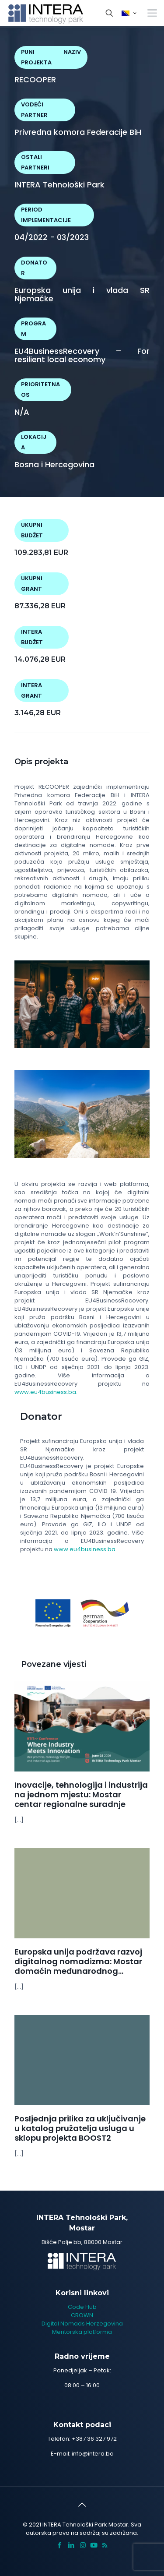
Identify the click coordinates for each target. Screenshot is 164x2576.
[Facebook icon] (59, 2545)
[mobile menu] (152, 13)
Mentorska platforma (82, 2332)
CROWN (82, 2315)
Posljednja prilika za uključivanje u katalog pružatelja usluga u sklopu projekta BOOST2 (80, 2128)
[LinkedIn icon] (71, 2545)
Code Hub (82, 2307)
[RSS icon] (104, 2545)
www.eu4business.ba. (45, 1392)
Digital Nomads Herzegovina (82, 2323)
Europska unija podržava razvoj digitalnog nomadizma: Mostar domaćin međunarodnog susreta (78, 1966)
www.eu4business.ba (84, 1549)
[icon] (94, 2545)
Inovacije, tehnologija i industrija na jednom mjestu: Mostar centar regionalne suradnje (81, 1794)
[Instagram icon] (82, 2545)
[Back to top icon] (82, 2504)
